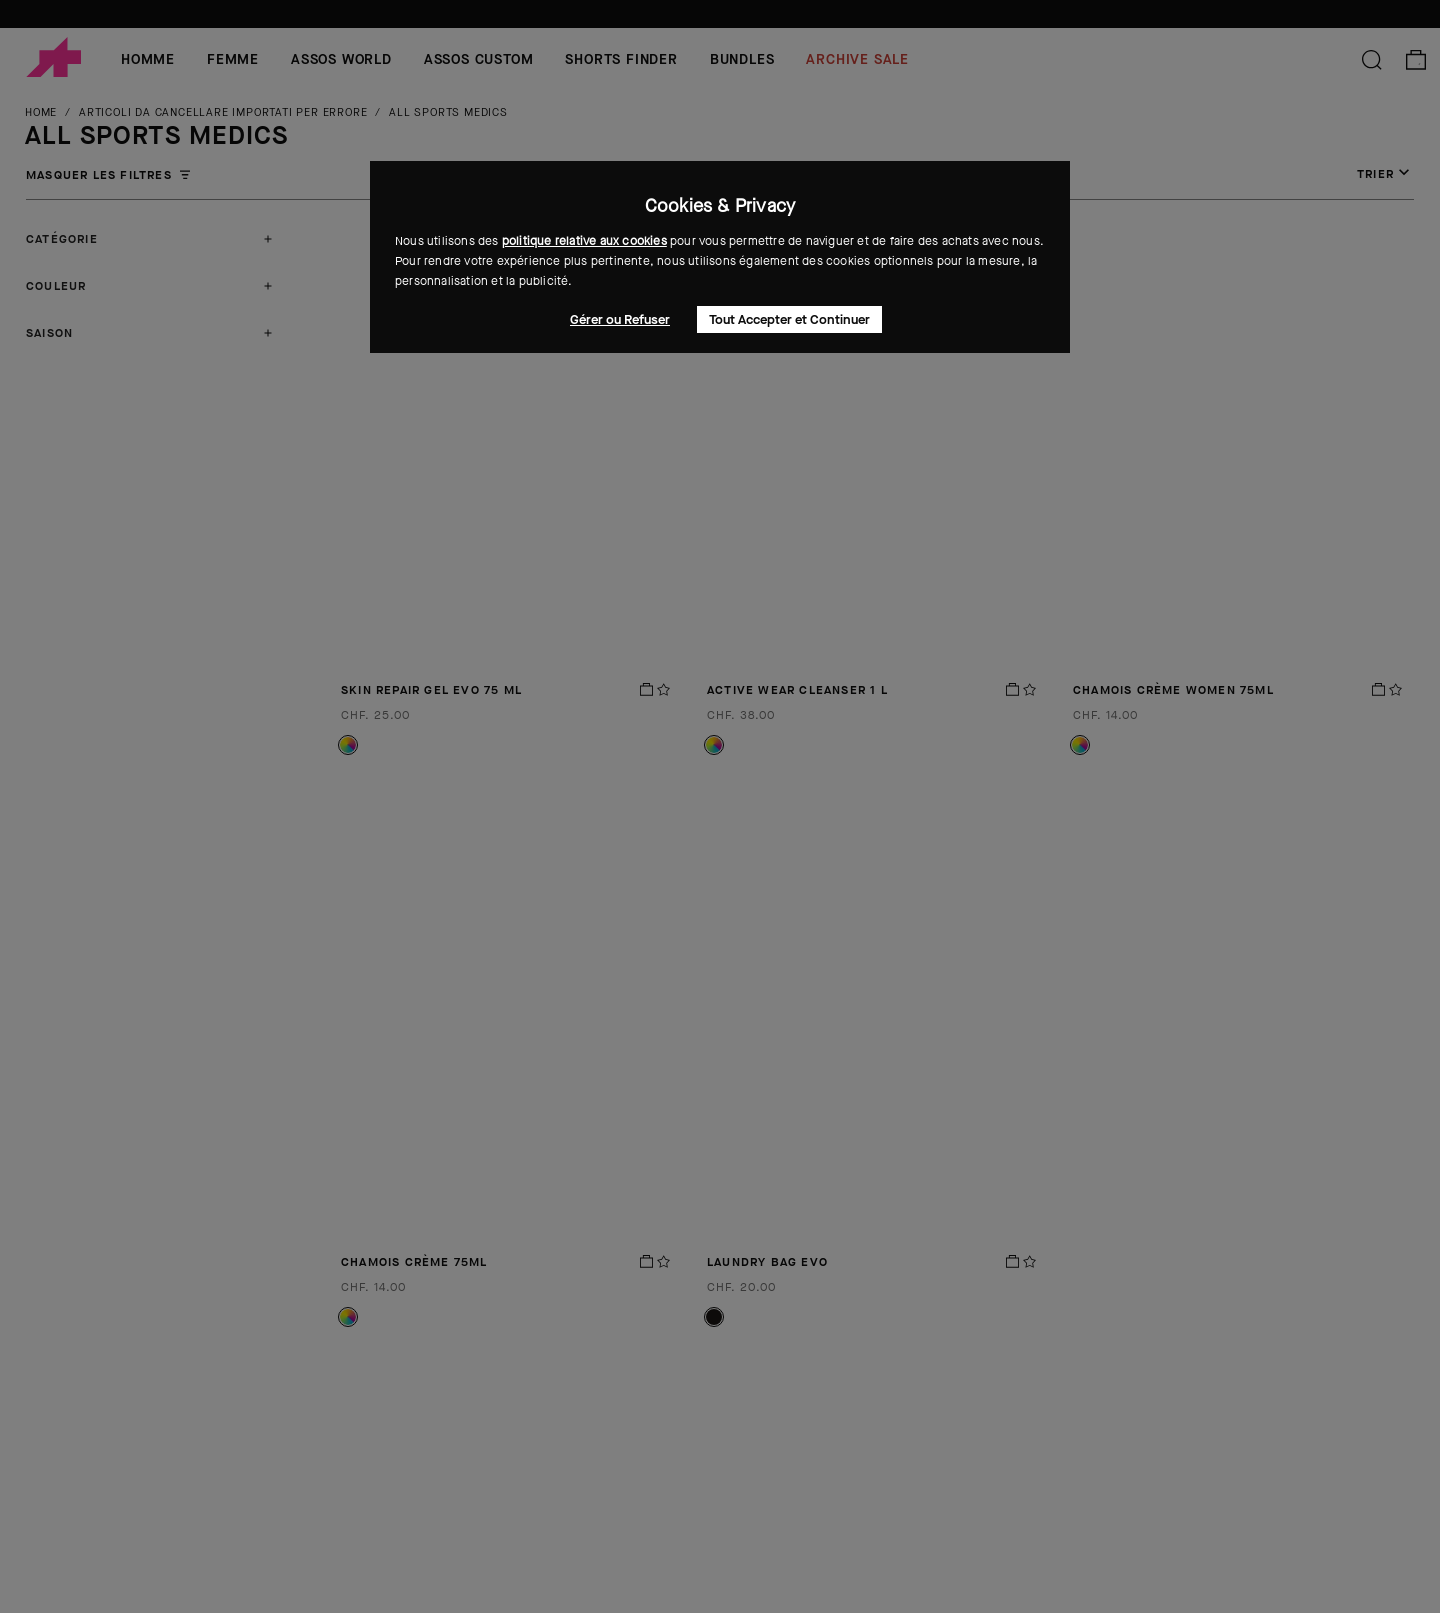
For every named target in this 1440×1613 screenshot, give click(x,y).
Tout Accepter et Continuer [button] (789, 319)
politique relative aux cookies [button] (584, 241)
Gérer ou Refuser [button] (620, 319)
